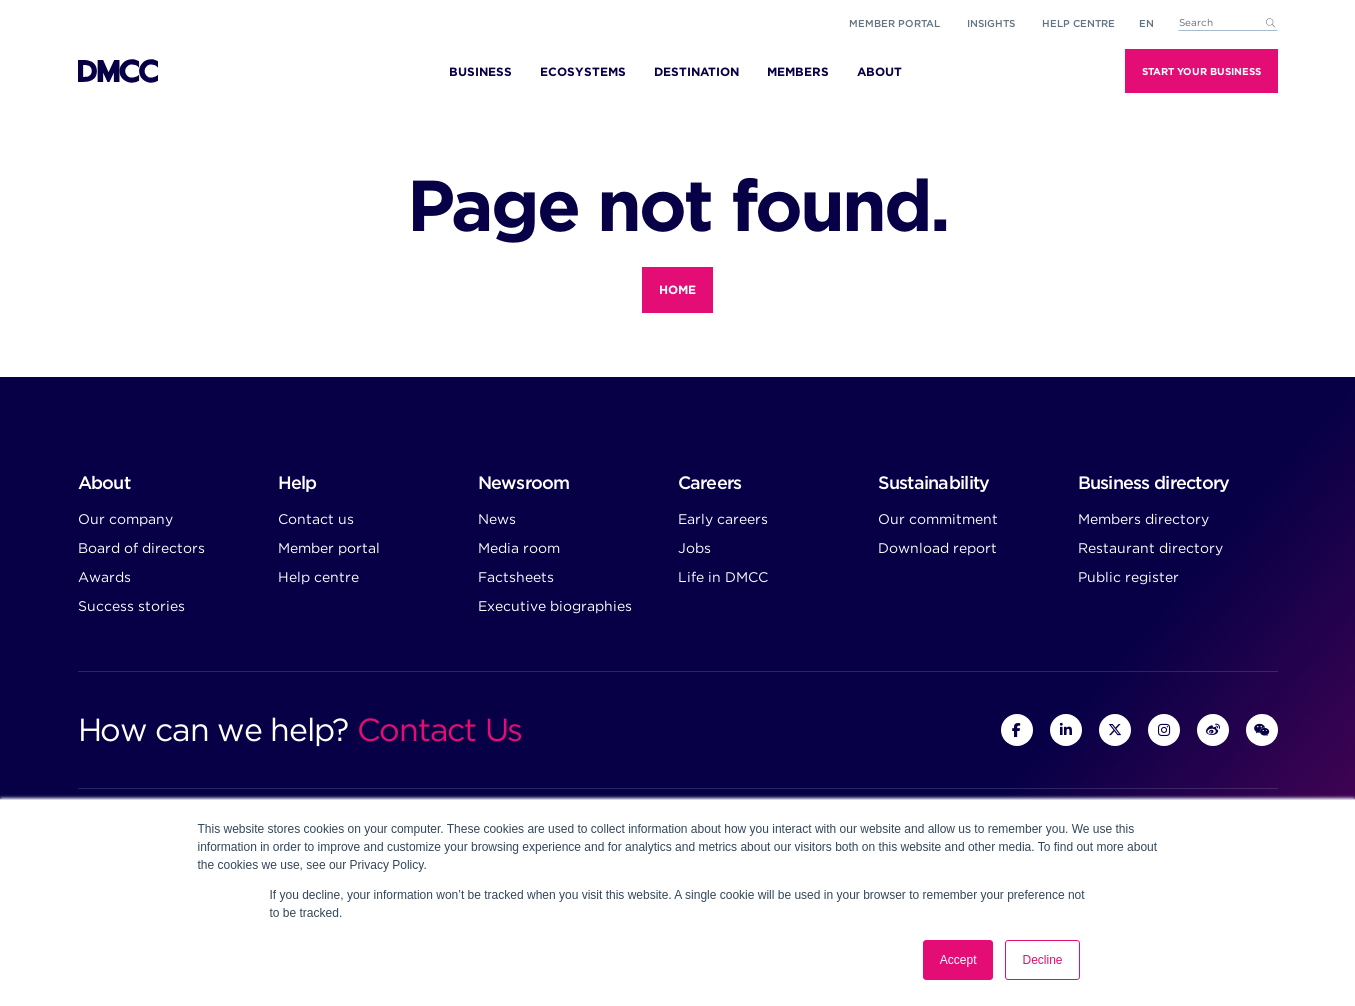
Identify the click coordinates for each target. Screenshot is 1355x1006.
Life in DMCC (723, 577)
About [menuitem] (879, 71)
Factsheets (516, 577)
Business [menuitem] (480, 71)
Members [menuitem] (798, 71)
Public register (1128, 577)
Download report (937, 548)
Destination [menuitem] (696, 71)
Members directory (1143, 519)
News (497, 519)
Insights (991, 23)
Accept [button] (958, 960)
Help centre (318, 577)
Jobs (694, 548)
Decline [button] (1042, 960)
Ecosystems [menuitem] (583, 71)
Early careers (723, 519)
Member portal (894, 23)
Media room (519, 548)
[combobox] (1228, 23)
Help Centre (1078, 23)
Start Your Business (1201, 71)
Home (677, 289)
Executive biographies (555, 606)
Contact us (316, 519)
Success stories (131, 606)
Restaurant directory (1150, 548)
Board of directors (141, 548)
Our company (125, 519)
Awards (104, 577)
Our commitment (938, 519)
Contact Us (439, 729)
